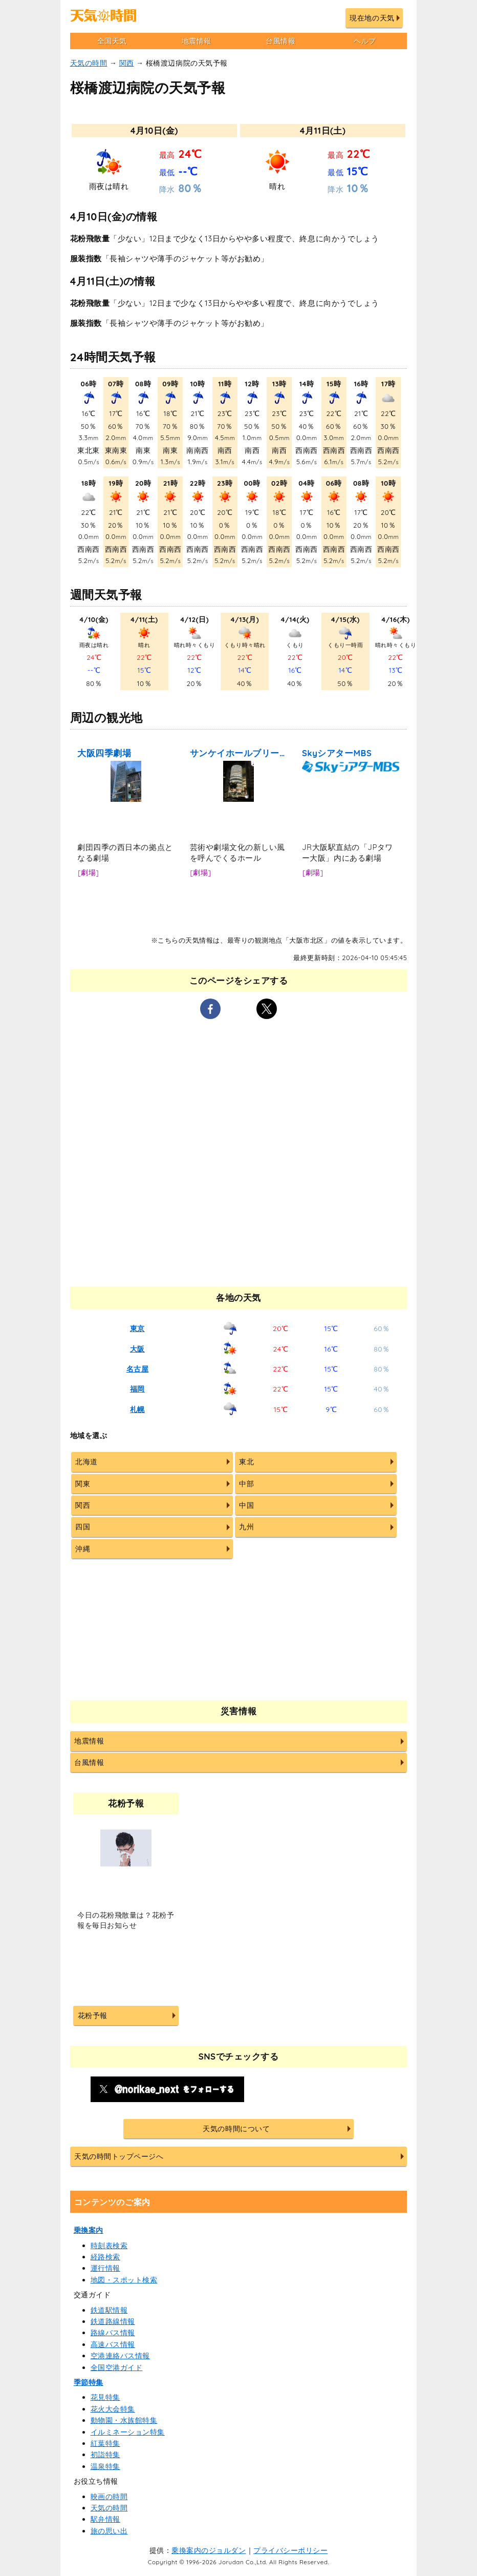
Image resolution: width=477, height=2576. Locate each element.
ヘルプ (365, 41)
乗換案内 (88, 2230)
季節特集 (88, 2382)
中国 (246, 1505)
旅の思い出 (109, 2531)
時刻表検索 (109, 2245)
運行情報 (105, 2268)
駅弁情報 (105, 2519)
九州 (246, 1526)
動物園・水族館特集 (124, 2420)
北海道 (86, 1461)
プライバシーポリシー (290, 2550)
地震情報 (196, 41)
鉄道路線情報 (113, 2321)
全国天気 (112, 41)
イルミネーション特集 (128, 2432)
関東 (82, 1483)
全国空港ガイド (117, 2367)
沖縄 (82, 1548)
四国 (82, 1526)
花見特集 (105, 2397)
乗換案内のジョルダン (208, 2550)
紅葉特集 (105, 2443)
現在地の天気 (372, 18)
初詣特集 (105, 2454)
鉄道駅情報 (109, 2310)
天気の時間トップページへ (118, 2156)
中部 (246, 1483)
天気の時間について (236, 2128)
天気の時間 (88, 63)
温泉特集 (105, 2466)
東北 (246, 1461)
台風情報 (280, 41)
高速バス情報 (113, 2344)
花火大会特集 (113, 2409)
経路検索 (105, 2256)
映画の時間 (109, 2496)
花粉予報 (92, 2015)
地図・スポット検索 (124, 2279)
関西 (126, 63)
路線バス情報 (113, 2332)
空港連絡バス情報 (120, 2355)
